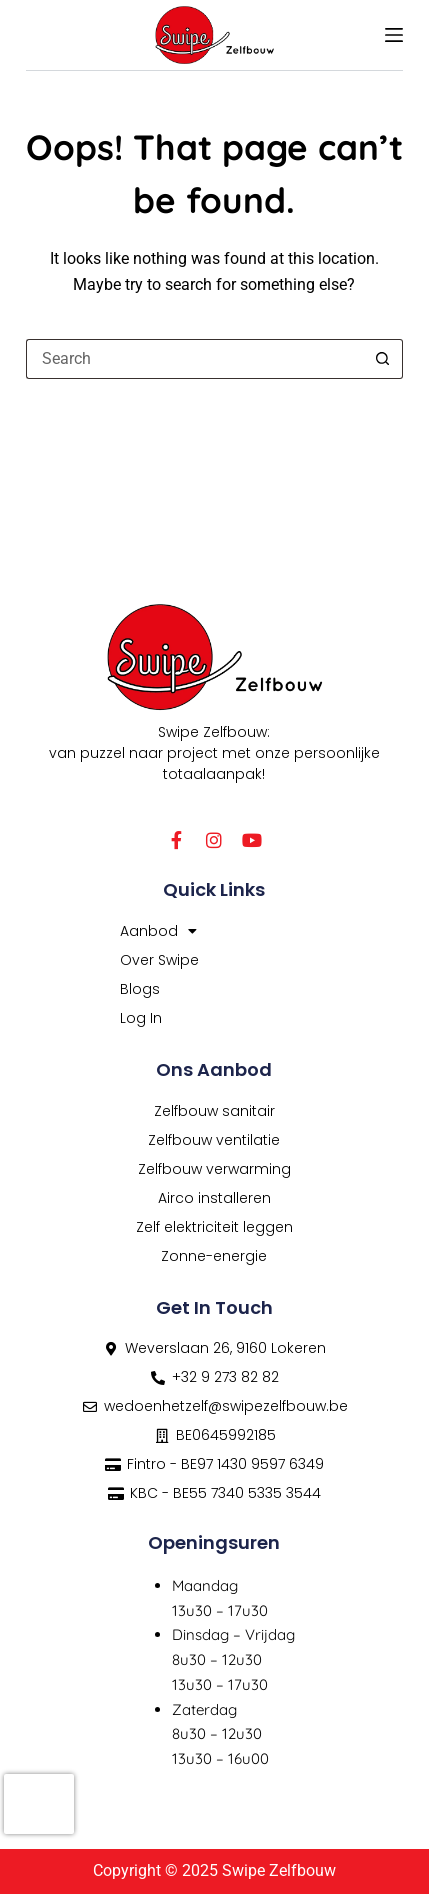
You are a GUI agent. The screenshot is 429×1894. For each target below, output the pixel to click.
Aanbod (158, 931)
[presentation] (39, 1804)
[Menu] (394, 35)
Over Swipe (159, 960)
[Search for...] (195, 359)
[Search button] (383, 359)
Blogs (140, 989)
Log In (141, 1018)
